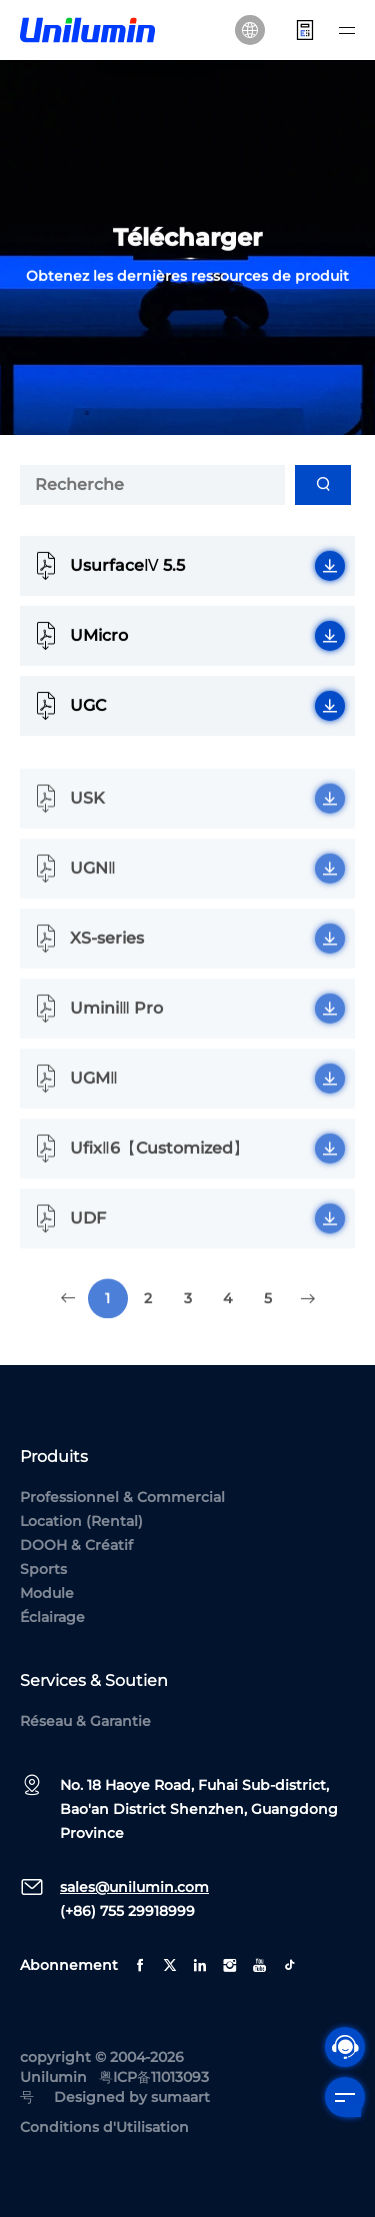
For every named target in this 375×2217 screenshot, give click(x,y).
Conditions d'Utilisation (104, 2127)
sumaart (180, 2097)
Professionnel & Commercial (122, 1497)
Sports (43, 1569)
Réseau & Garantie (85, 1721)
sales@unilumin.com (134, 1887)
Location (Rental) (81, 1521)
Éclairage (52, 1617)
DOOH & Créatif (76, 1545)
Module (47, 1593)
